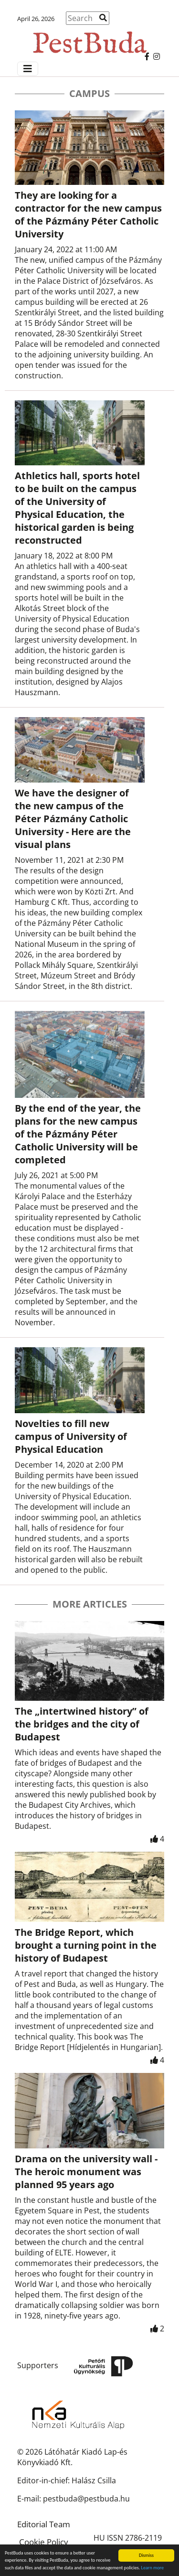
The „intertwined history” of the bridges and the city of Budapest (81, 1724)
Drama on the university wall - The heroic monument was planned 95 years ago (86, 2171)
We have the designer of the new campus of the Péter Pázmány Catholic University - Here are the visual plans (73, 818)
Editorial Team (43, 2524)
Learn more (152, 2568)
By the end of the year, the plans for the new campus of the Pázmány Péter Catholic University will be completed (78, 1134)
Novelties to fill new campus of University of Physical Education (71, 1436)
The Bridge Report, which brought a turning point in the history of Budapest (86, 1945)
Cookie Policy (43, 2541)
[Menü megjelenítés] (27, 69)
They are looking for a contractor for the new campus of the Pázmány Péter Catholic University (88, 214)
